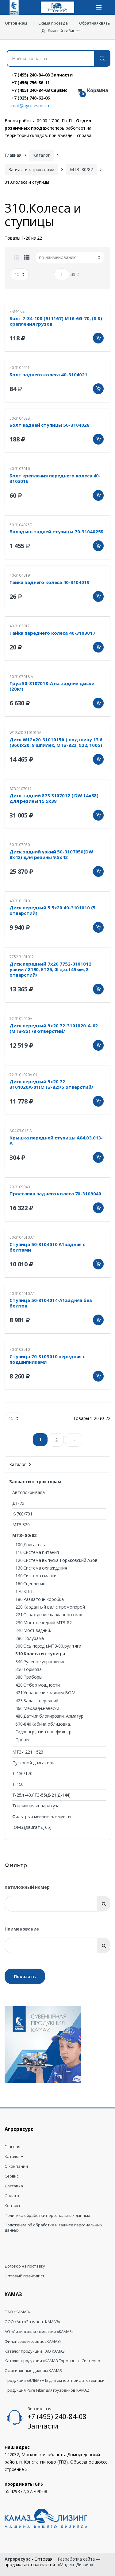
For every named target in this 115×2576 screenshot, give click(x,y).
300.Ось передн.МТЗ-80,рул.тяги (48, 1646)
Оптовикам (16, 23)
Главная (13, 155)
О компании (16, 2166)
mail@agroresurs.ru (30, 105)
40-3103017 (20, 626)
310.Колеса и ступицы (40, 1654)
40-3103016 (20, 468)
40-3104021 (20, 367)
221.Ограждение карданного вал (48, 1614)
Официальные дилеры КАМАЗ (33, 2370)
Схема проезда (53, 23)
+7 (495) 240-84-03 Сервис (39, 90)
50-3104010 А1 (22, 1237)
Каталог (41, 155)
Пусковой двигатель (33, 1763)
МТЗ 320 (21, 1524)
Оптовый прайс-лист (24, 2276)
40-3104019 (20, 575)
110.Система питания (37, 1552)
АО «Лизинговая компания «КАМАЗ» (39, 2331)
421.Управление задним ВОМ (45, 1693)
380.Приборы (28, 1677)
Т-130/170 (22, 1773)
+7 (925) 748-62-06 (30, 98)
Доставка (14, 2186)
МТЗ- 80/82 (81, 169)
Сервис (11, 2176)
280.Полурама (29, 1638)
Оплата (12, 2195)
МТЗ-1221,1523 (27, 1752)
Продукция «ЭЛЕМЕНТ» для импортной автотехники (55, 2380)
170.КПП (23, 1591)
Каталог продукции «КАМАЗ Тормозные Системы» (52, 2360)
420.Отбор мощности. (37, 1685)
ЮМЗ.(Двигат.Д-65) (32, 1827)
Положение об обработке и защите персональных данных (53, 2227)
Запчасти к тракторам (31, 169)
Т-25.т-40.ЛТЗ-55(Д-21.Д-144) (41, 1795)
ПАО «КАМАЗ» (17, 2312)
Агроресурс (18, 2559)
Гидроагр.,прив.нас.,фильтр (43, 1732)
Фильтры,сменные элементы (41, 1816)
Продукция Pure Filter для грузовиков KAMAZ (47, 2390)
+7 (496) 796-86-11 (30, 82)
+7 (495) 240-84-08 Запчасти (42, 75)
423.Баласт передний (36, 1701)
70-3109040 (20, 1187)
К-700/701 (22, 1514)
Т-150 (18, 1784)
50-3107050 (20, 844)
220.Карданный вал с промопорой (50, 1607)
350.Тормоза (28, 1669)
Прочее (23, 1740)
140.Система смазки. (36, 1575)
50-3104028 (20, 418)
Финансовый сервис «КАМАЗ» (33, 2341)
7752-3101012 (22, 956)
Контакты (14, 2205)
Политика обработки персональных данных (47, 2215)
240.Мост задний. (33, 1630)
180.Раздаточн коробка (39, 1599)
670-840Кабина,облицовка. (43, 1724)
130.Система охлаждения (41, 1568)
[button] (63, 31)
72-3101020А (21, 1018)
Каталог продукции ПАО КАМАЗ (35, 2351)
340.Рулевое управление (40, 1661)
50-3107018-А (21, 676)
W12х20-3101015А (25, 732)
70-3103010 (20, 1349)
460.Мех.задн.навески (37, 1708)
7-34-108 (17, 311)
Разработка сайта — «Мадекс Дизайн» (79, 2561)
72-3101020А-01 (23, 1074)
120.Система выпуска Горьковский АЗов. (56, 1560)
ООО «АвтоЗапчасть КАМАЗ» (32, 2321)
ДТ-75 (18, 1503)
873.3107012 (20, 788)
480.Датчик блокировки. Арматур (49, 1716)
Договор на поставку (25, 2266)
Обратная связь (94, 23)
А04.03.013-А (21, 1130)
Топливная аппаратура (35, 1806)
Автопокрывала (28, 1492)
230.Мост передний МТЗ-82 (43, 1622)
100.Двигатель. (30, 1544)
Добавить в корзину (98, 338)
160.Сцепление (30, 1583)
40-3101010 (20, 901)
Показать (25, 1976)
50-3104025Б (21, 524)
